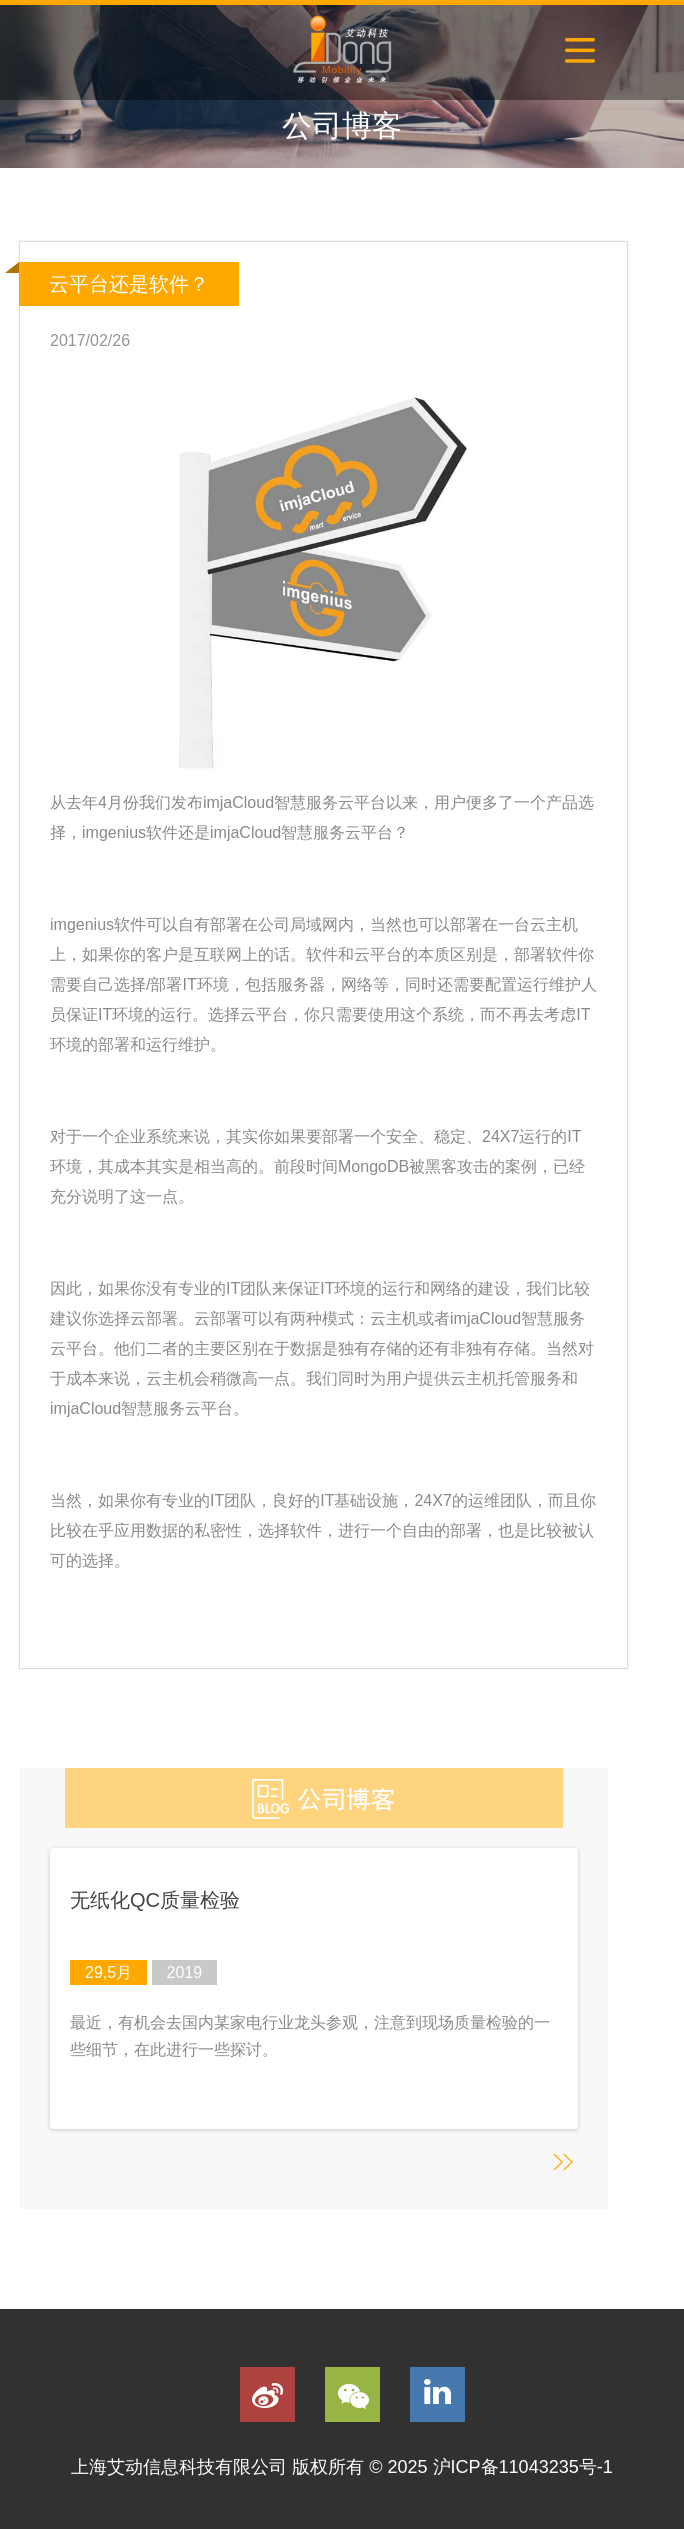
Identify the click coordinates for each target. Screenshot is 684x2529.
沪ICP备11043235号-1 (523, 2467)
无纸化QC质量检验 (155, 1900)
